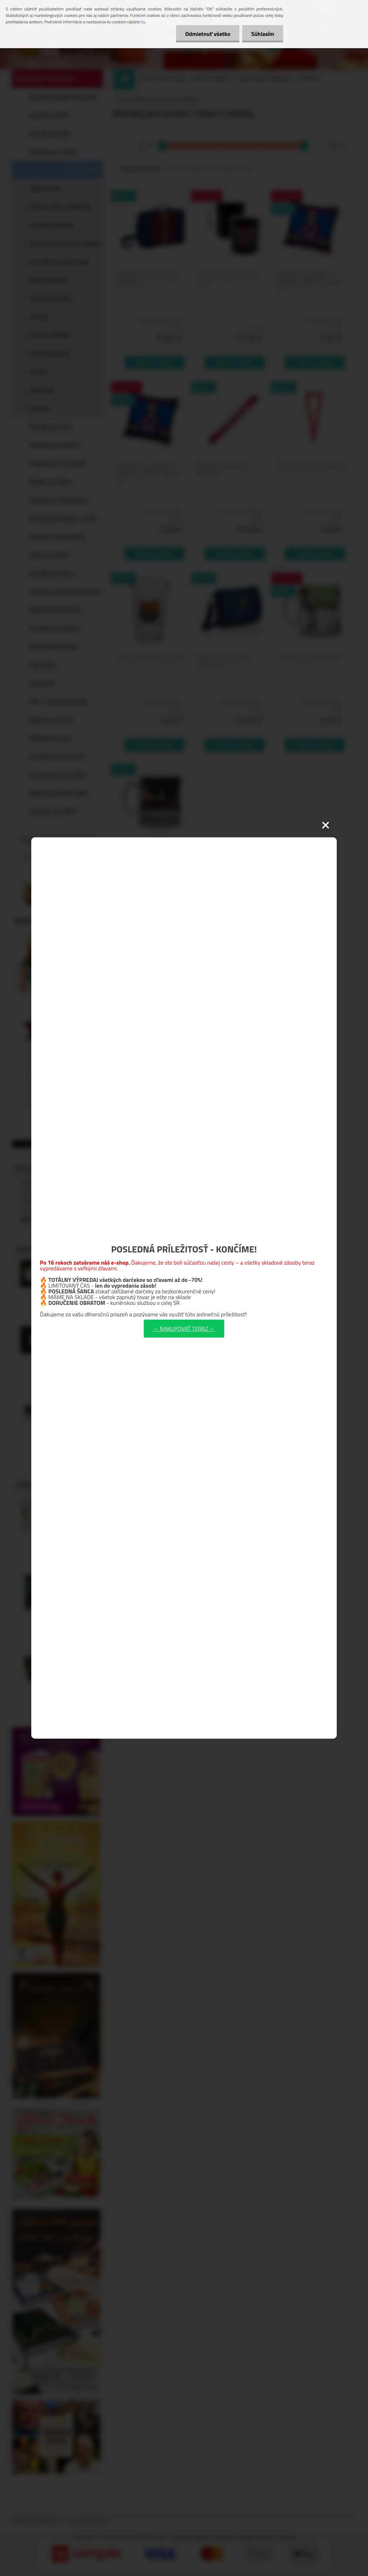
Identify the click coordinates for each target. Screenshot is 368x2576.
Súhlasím (262, 33)
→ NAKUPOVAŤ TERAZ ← (184, 1328)
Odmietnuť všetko (207, 33)
